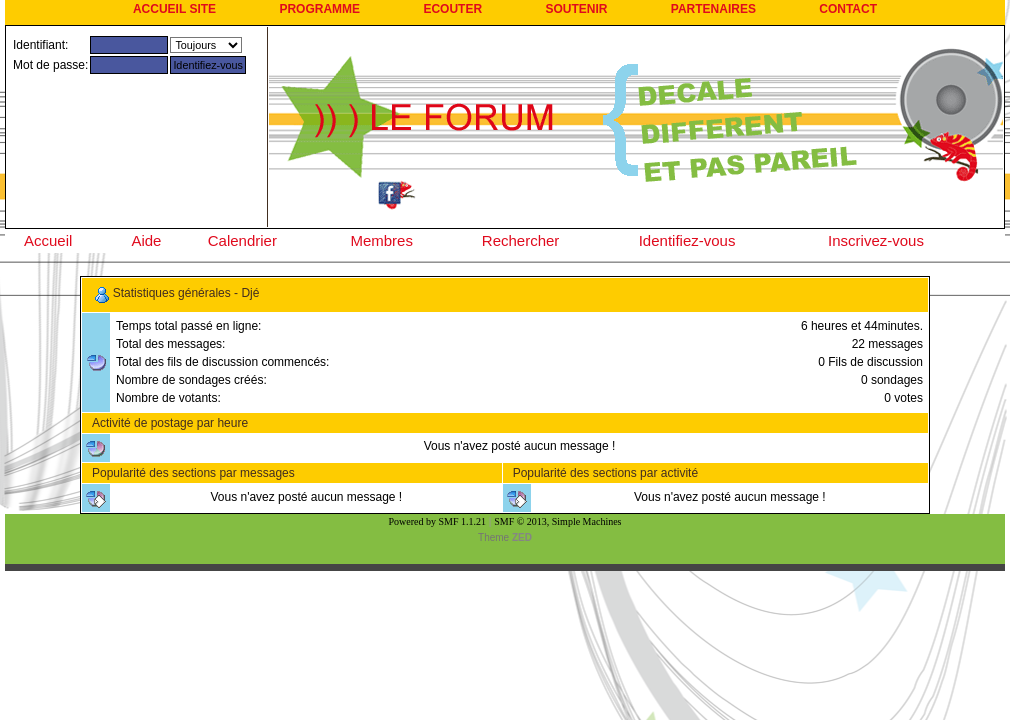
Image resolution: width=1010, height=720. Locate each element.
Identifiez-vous (687, 240)
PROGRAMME (319, 9)
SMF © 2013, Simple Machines (557, 521)
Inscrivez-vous (876, 240)
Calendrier (242, 240)
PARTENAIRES (713, 9)
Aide (146, 240)
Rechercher (521, 240)
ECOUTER (452, 9)
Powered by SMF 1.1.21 (438, 521)
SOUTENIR (576, 9)
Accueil (48, 240)
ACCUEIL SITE (174, 9)
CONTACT (848, 9)
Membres (381, 240)
